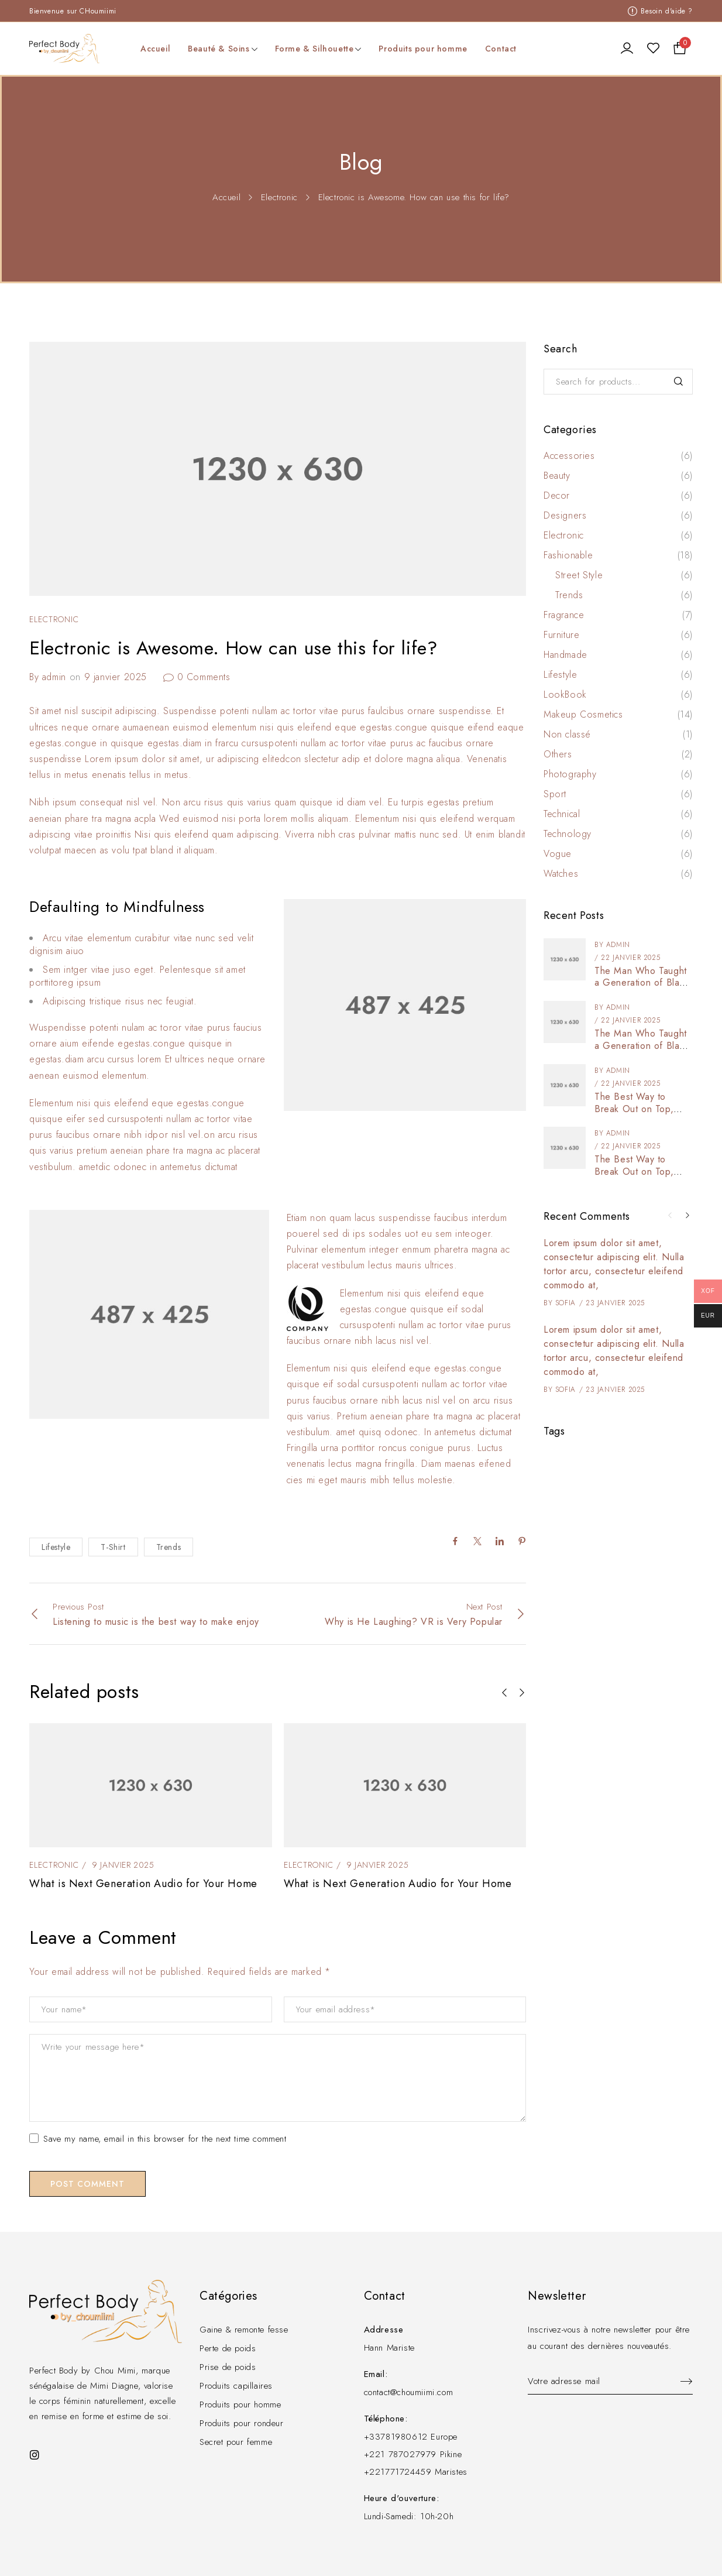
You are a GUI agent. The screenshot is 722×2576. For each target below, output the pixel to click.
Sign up (681, 2382)
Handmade (565, 655)
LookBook (565, 694)
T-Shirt (113, 1547)
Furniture (561, 635)
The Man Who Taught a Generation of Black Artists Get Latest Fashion (641, 989)
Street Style (579, 575)
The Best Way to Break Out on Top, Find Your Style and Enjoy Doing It (635, 1115)
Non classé (567, 734)
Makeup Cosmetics (583, 714)
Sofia (565, 1303)
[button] (504, 1693)
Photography (570, 774)
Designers (565, 515)
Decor (557, 495)
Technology (568, 834)
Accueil (226, 197)
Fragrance (564, 615)
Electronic (279, 197)
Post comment (87, 2184)
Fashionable (568, 555)
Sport (555, 794)
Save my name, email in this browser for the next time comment (158, 2139)
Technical (562, 814)
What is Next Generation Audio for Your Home (143, 1883)
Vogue (558, 854)
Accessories (569, 456)
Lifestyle (56, 1547)
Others (558, 754)
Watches (561, 873)
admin (54, 677)
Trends (168, 1547)
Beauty (557, 475)
